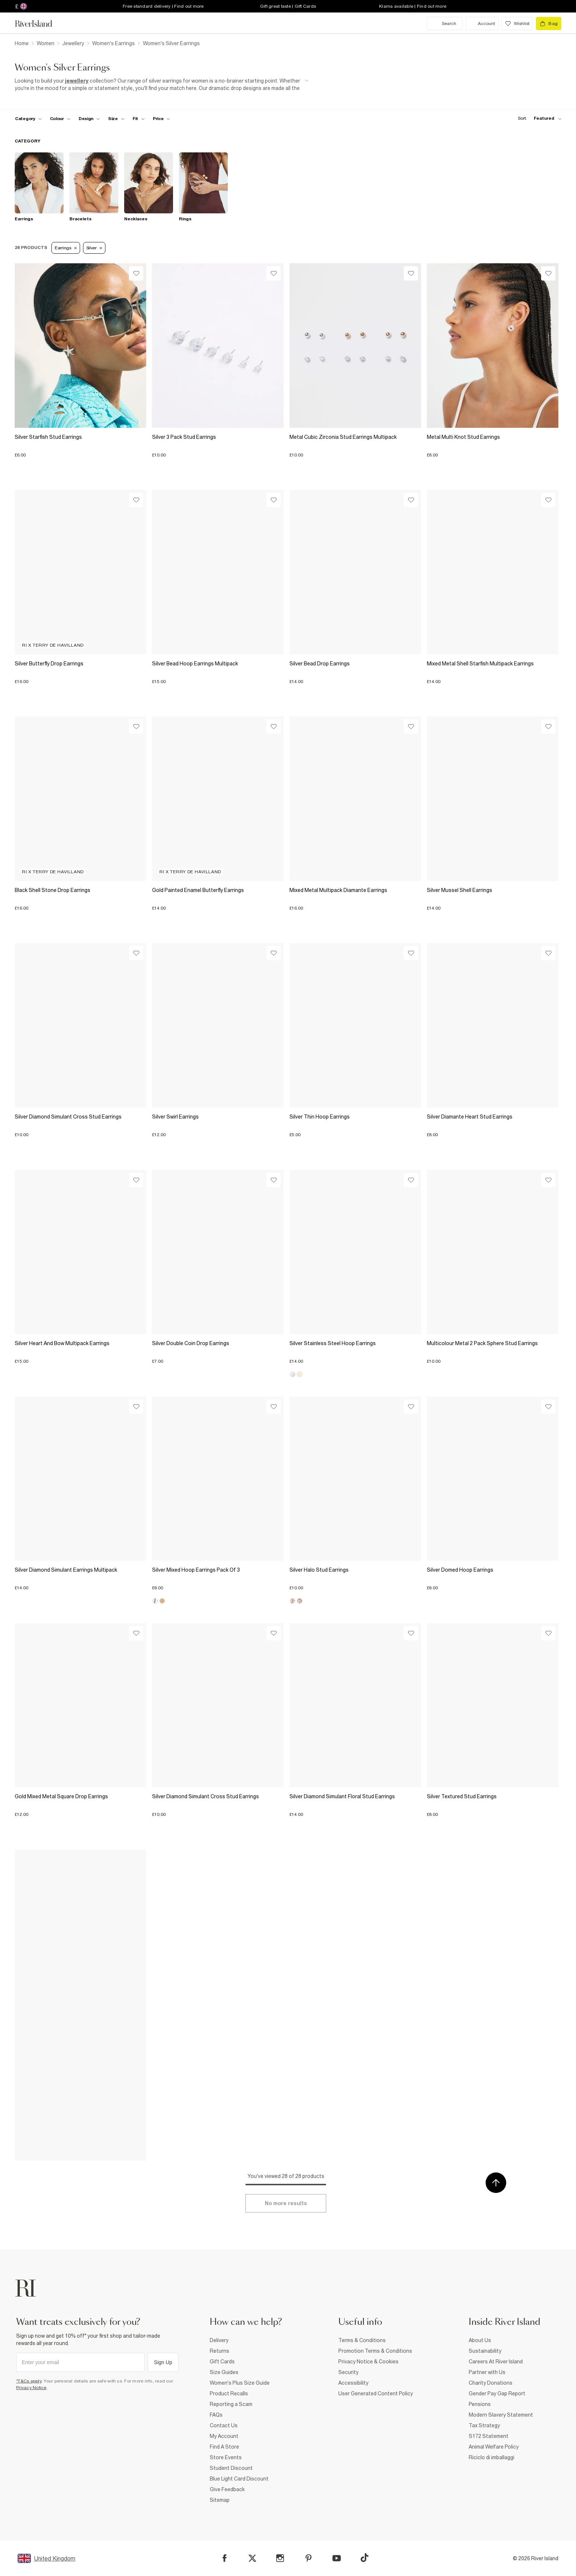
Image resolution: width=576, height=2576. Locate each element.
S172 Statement (488, 2436)
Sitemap (220, 2500)
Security (348, 2372)
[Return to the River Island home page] (39, 23)
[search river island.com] (444, 23)
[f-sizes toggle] (116, 118)
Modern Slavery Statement (501, 2415)
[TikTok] (364, 2557)
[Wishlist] (136, 273)
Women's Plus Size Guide (240, 2383)
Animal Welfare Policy (494, 2447)
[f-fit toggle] (138, 118)
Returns (219, 2351)
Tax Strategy (484, 2425)
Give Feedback (227, 2489)
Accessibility (353, 2383)
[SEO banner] (162, 84)
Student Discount (231, 2468)
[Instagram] (280, 2558)
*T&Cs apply (29, 2381)
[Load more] (285, 2203)
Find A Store (224, 2447)
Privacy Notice (31, 2387)
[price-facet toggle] (162, 118)
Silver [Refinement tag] (94, 247)
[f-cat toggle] (28, 118)
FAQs (216, 2415)
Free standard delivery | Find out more (163, 6)
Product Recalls (229, 2393)
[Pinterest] (308, 2558)
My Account (224, 2436)
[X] (252, 2558)
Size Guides (224, 2372)
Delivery (219, 2340)
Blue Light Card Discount (239, 2479)
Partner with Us (487, 2372)
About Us (480, 2340)
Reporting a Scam (231, 2404)
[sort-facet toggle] (538, 118)
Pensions (480, 2404)
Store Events (226, 2457)
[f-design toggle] (89, 118)
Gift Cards (222, 2361)
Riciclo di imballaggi (491, 2457)
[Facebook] (225, 2558)
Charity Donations (490, 2383)
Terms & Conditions (362, 2340)
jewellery (77, 81)
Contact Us (224, 2425)
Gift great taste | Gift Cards (288, 6)
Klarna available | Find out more (412, 6)
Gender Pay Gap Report (497, 2393)
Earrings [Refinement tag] (66, 247)
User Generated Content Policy (375, 2393)
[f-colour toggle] (60, 118)
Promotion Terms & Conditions (375, 2351)
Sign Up (163, 2362)
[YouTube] (337, 2558)
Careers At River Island (496, 2361)
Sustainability (485, 2351)
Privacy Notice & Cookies (368, 2361)
